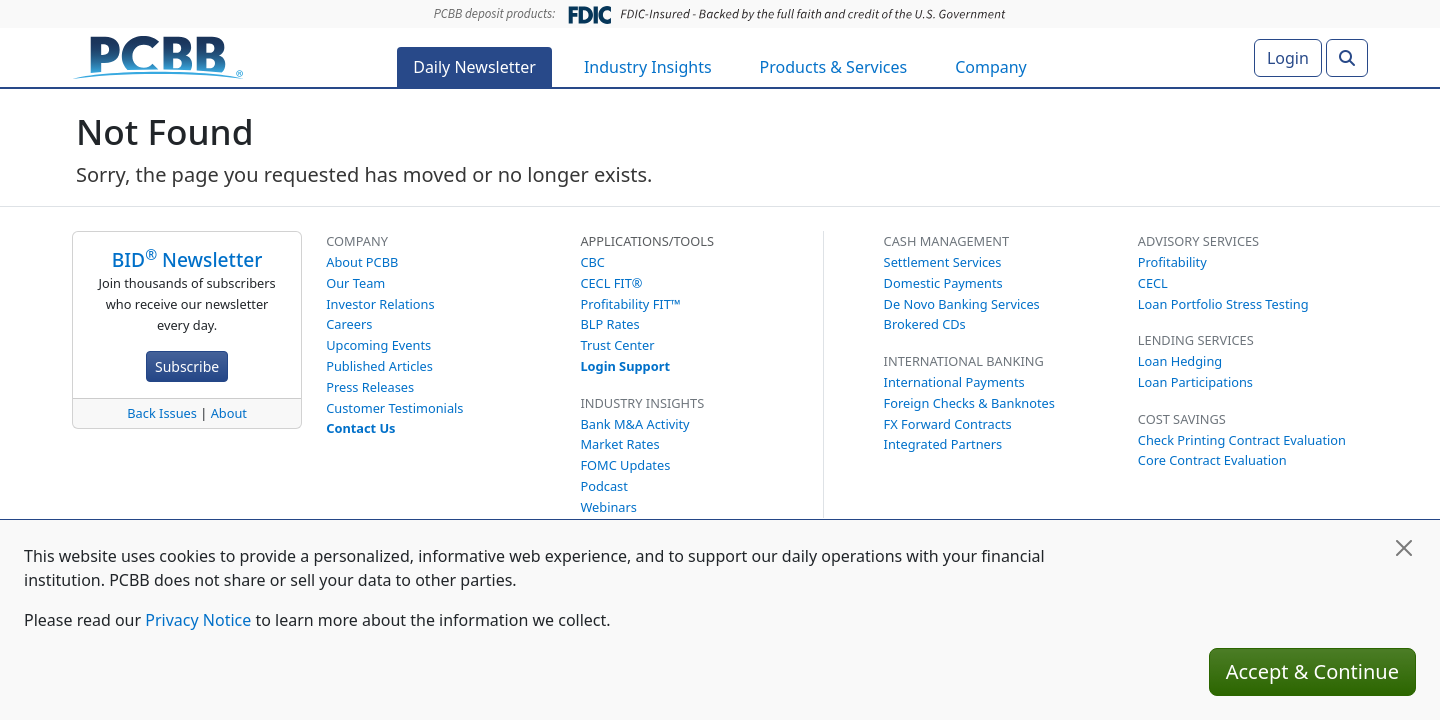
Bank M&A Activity (634, 424)
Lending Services (1196, 340)
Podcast (603, 486)
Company (991, 67)
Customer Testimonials (394, 408)
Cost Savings (1182, 419)
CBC (592, 262)
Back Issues (162, 413)
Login (1288, 58)
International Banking (964, 361)
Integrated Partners (943, 444)
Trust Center (617, 345)
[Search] (1347, 58)
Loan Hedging (1180, 361)
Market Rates (619, 444)
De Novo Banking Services (962, 304)
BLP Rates (609, 324)
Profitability (1172, 262)
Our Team (355, 283)
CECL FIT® (611, 283)
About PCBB (362, 262)
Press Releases (370, 387)
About (229, 413)
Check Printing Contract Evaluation (1242, 440)
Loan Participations (1195, 382)
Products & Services (834, 67)
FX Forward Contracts (948, 424)
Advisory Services (1198, 241)
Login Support (625, 366)
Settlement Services (943, 262)
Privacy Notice (198, 620)
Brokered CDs (925, 324)
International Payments (954, 382)
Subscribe (187, 366)
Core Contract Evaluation (1212, 460)
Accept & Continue (1312, 671)
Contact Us (360, 428)
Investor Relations (380, 304)
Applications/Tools (647, 241)
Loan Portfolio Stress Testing (1223, 304)
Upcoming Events (378, 345)
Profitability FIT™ (630, 304)
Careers (349, 324)
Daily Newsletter (474, 67)
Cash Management (947, 241)
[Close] (1404, 548)
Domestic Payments (943, 283)
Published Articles (379, 366)
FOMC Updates (625, 465)
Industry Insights (648, 67)
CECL (1153, 283)
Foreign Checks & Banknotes (969, 403)
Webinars (608, 507)
